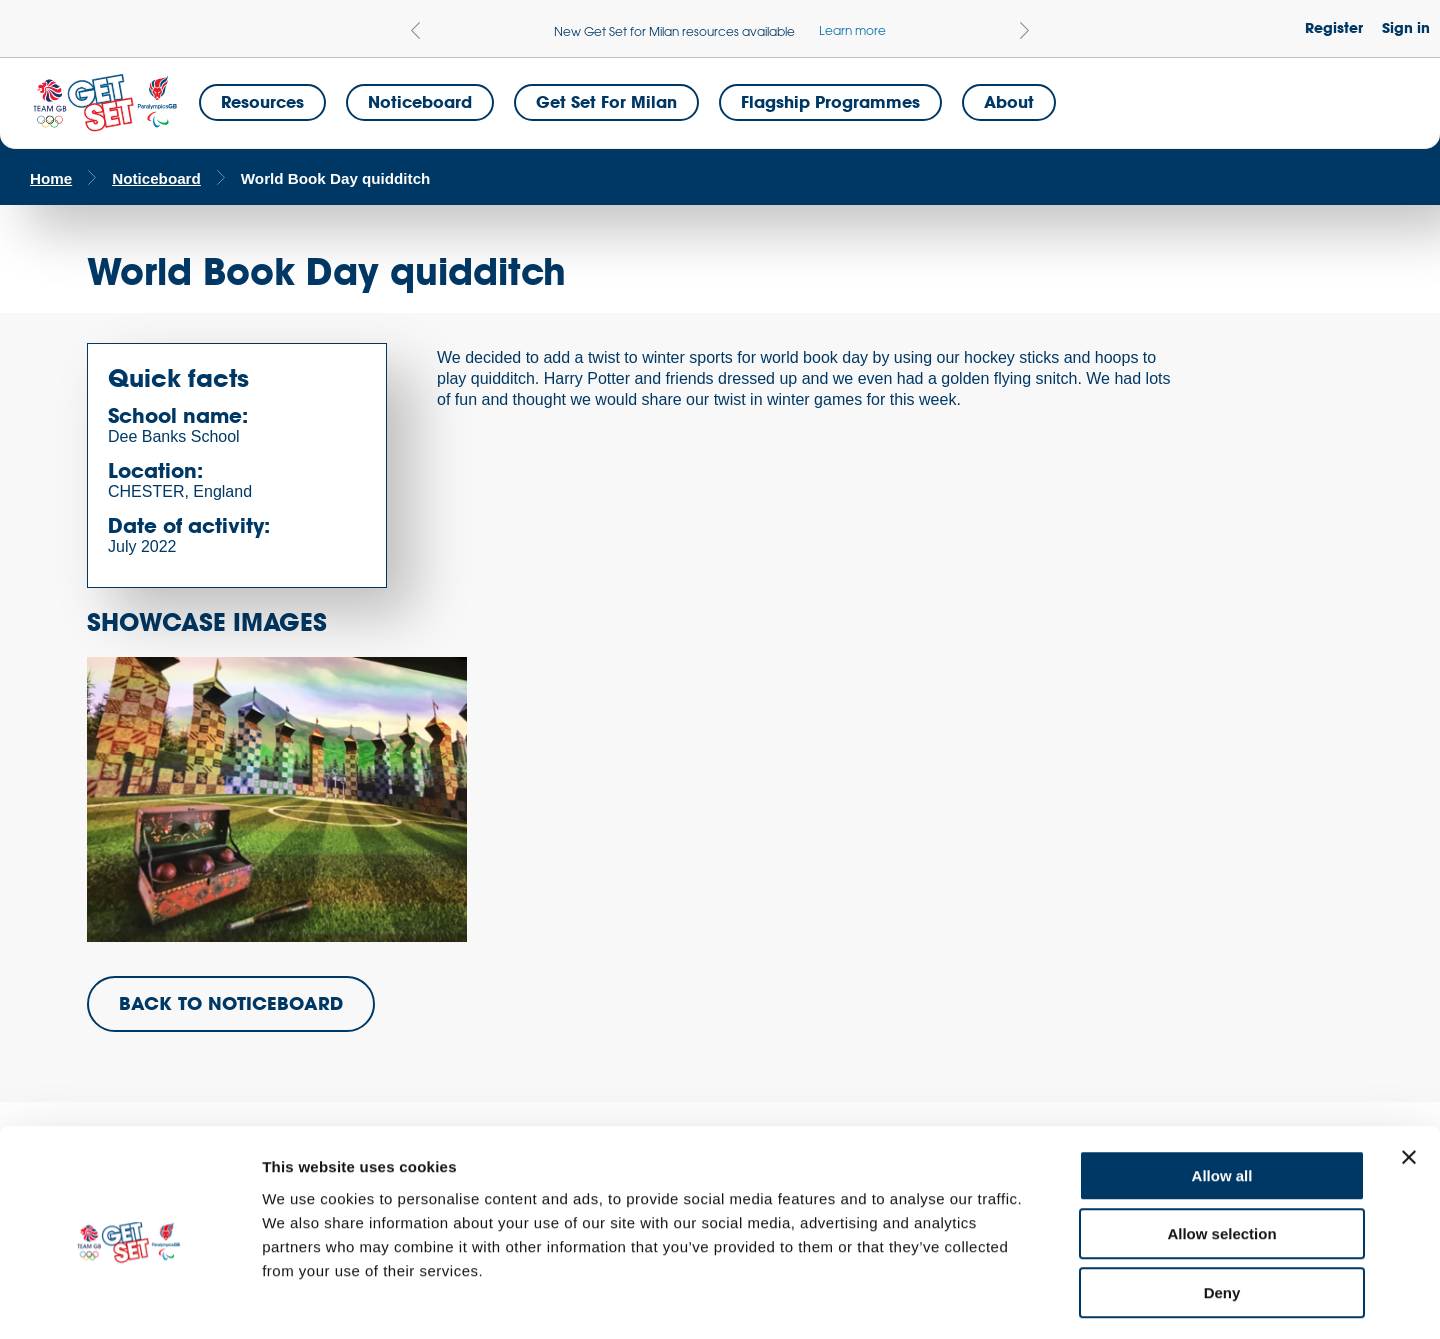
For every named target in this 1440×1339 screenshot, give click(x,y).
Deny (1222, 1211)
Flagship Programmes (830, 101)
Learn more (852, 30)
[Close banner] (1409, 1076)
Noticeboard (420, 101)
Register (1334, 27)
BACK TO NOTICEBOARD (231, 1003)
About (1009, 101)
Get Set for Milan (606, 101)
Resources (262, 101)
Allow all (1222, 1094)
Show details (1049, 1299)
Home (51, 178)
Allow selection (1221, 1153)
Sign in (1406, 27)
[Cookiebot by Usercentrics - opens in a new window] (129, 1300)
